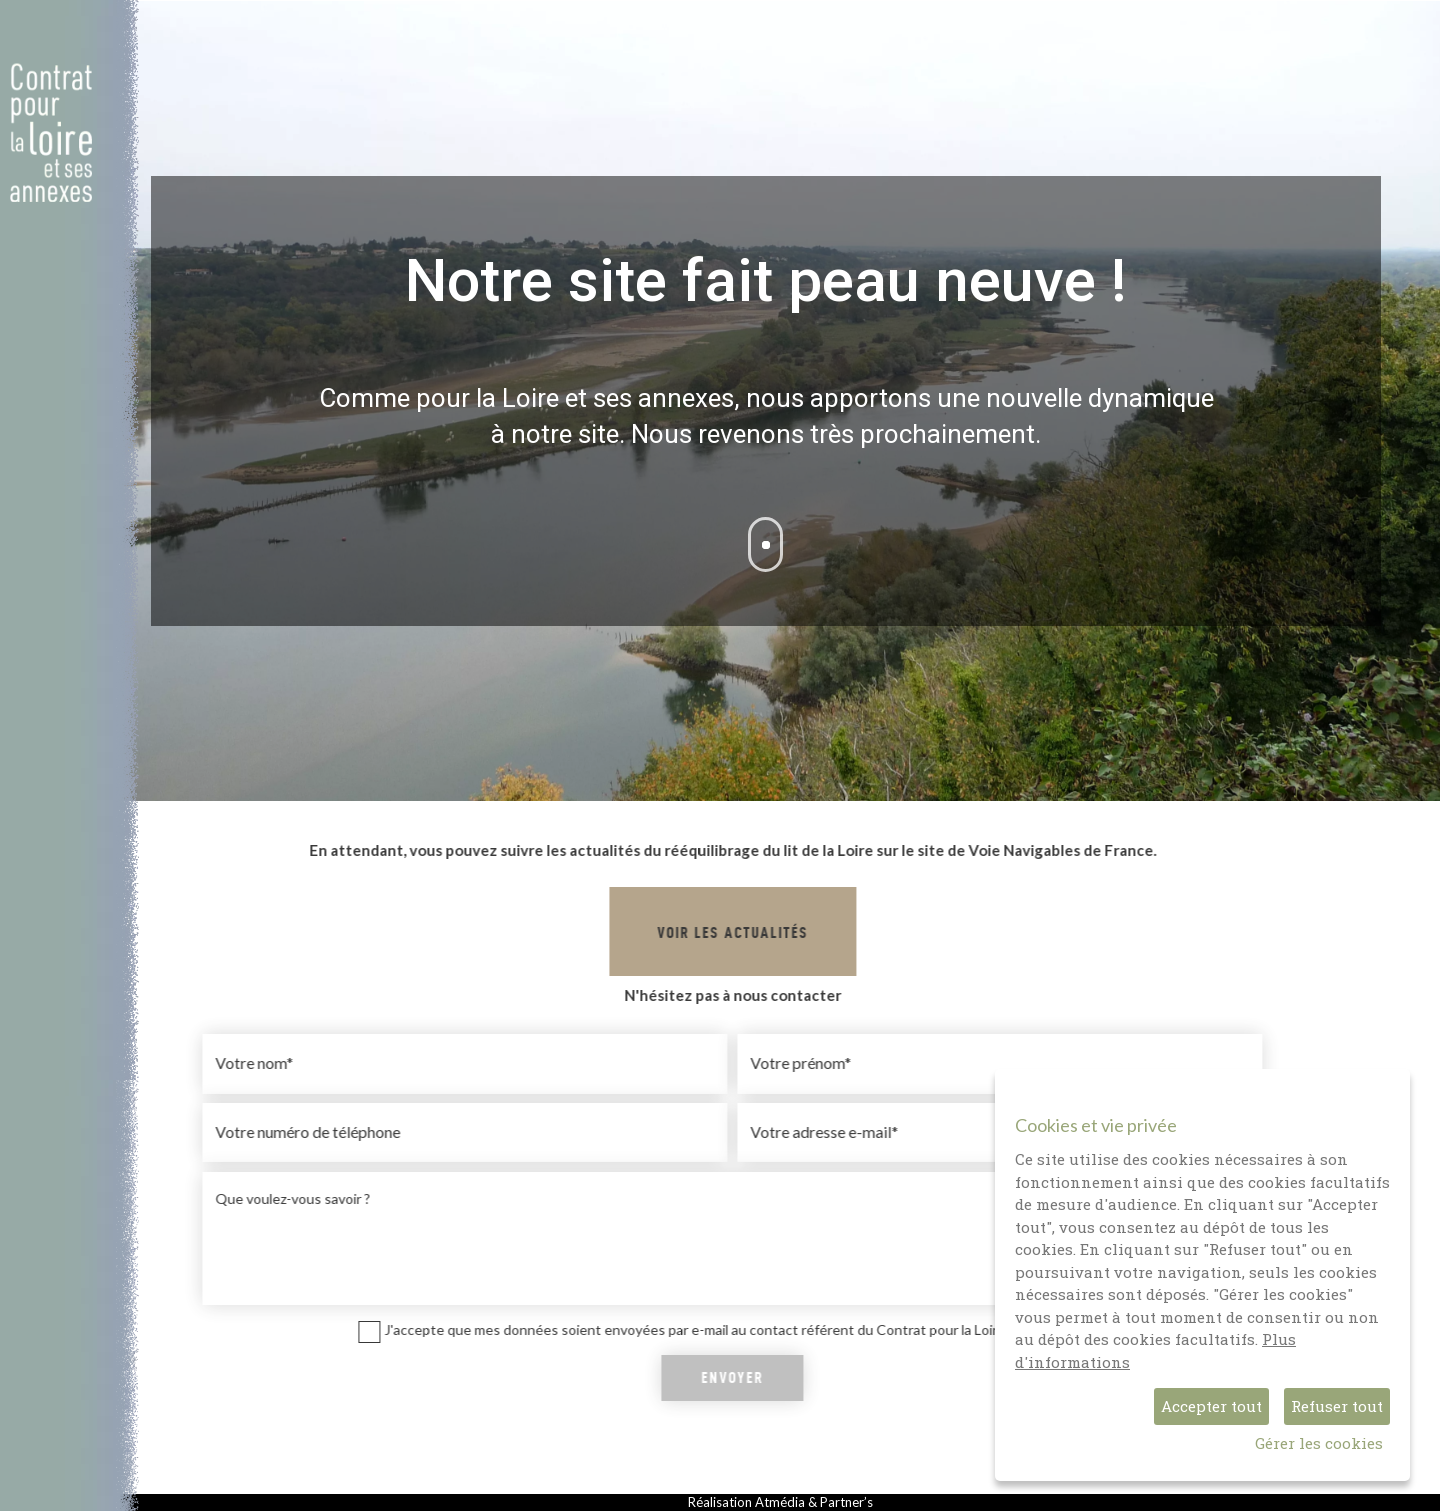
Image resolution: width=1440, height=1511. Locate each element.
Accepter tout (1211, 1406)
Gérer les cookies (1319, 1443)
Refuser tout (1337, 1406)
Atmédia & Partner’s (814, 1502)
